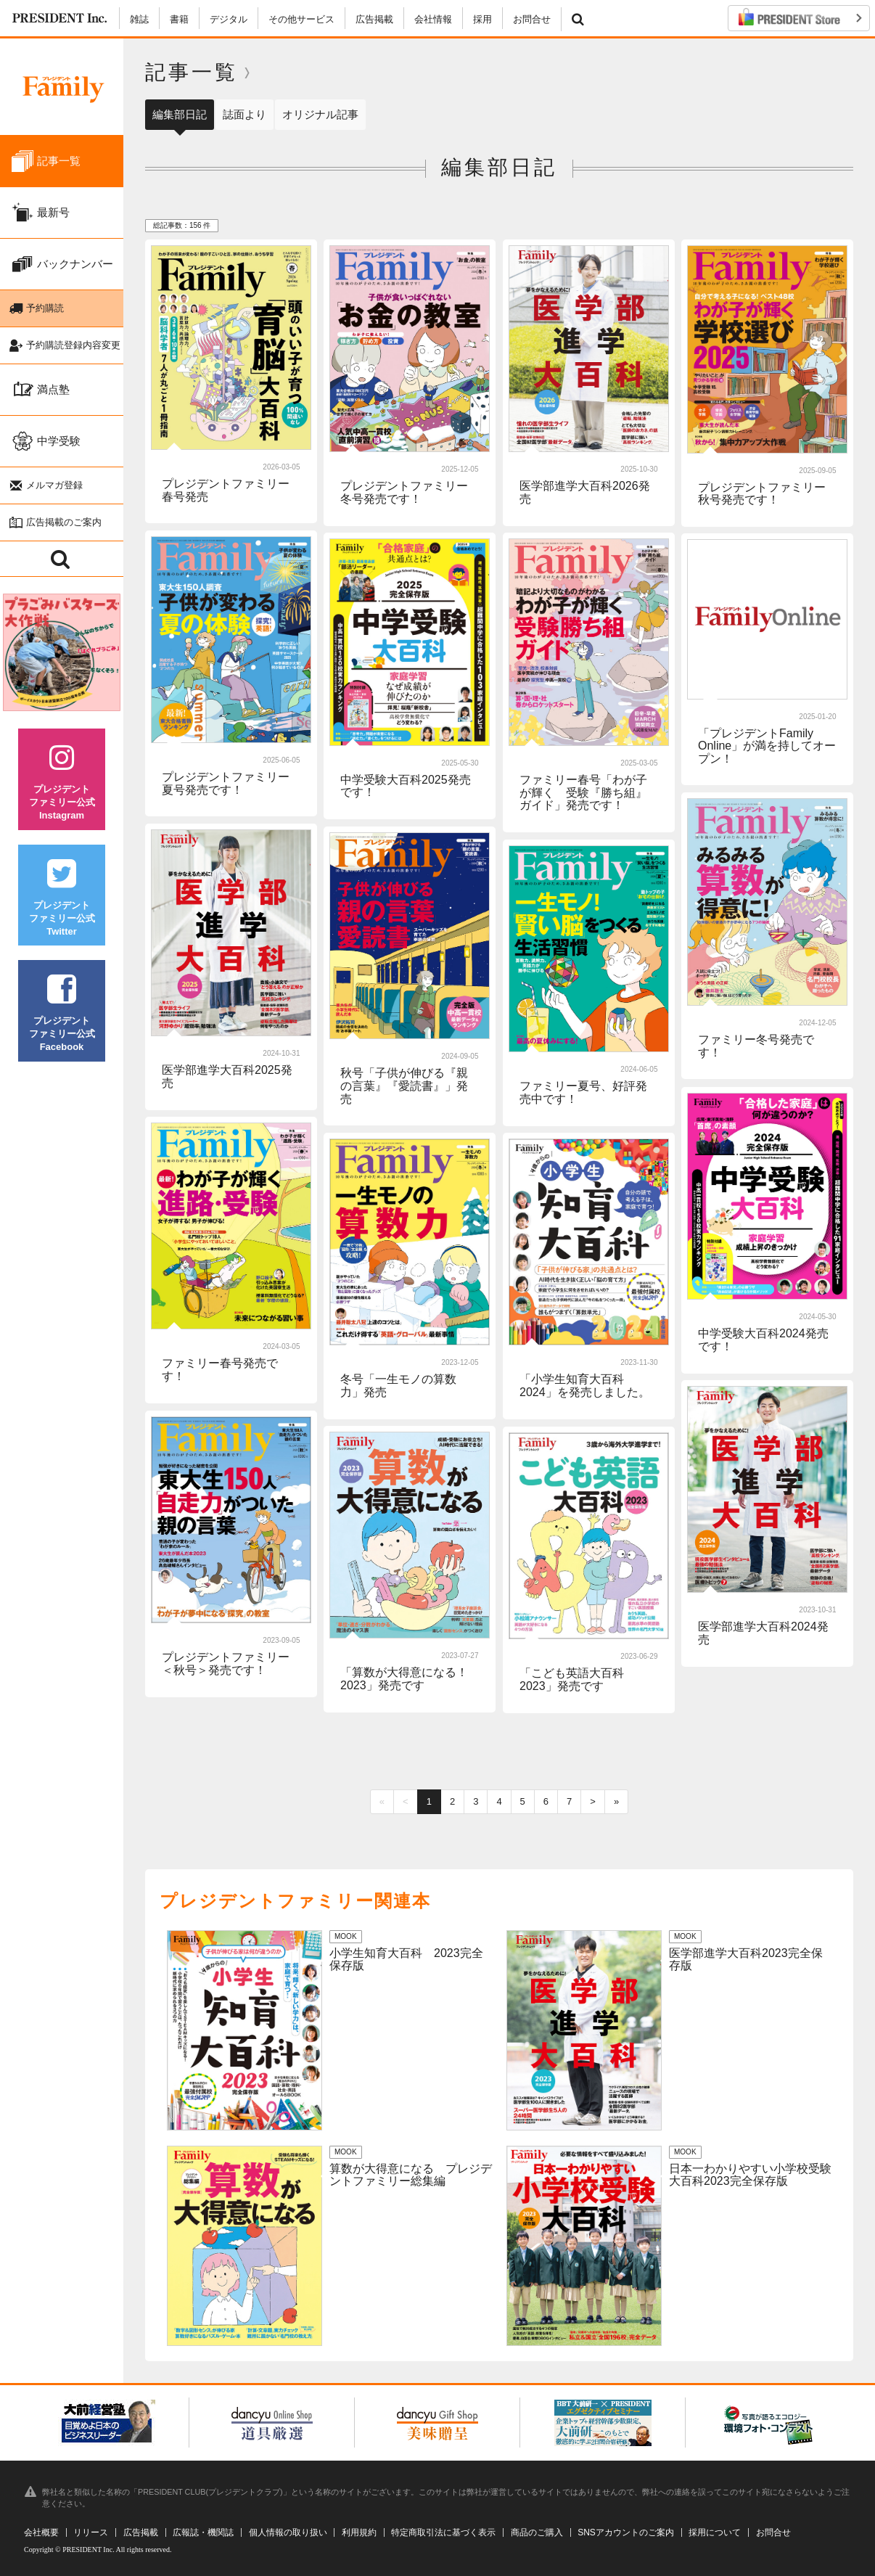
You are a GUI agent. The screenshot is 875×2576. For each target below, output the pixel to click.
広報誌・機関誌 (203, 2532)
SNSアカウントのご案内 (626, 2532)
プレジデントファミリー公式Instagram (61, 782)
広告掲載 (374, 19)
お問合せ (532, 19)
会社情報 (433, 19)
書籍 (179, 19)
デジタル (228, 19)
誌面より (244, 114)
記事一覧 (191, 72)
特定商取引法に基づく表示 (443, 2532)
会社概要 (41, 2532)
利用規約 (359, 2532)
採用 (482, 19)
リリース (90, 2532)
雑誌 (139, 19)
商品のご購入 (537, 2532)
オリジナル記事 (320, 114)
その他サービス (301, 19)
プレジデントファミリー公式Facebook (61, 1013)
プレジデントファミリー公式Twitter (61, 898)
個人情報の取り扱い (288, 2532)
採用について (715, 2532)
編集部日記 (179, 114)
